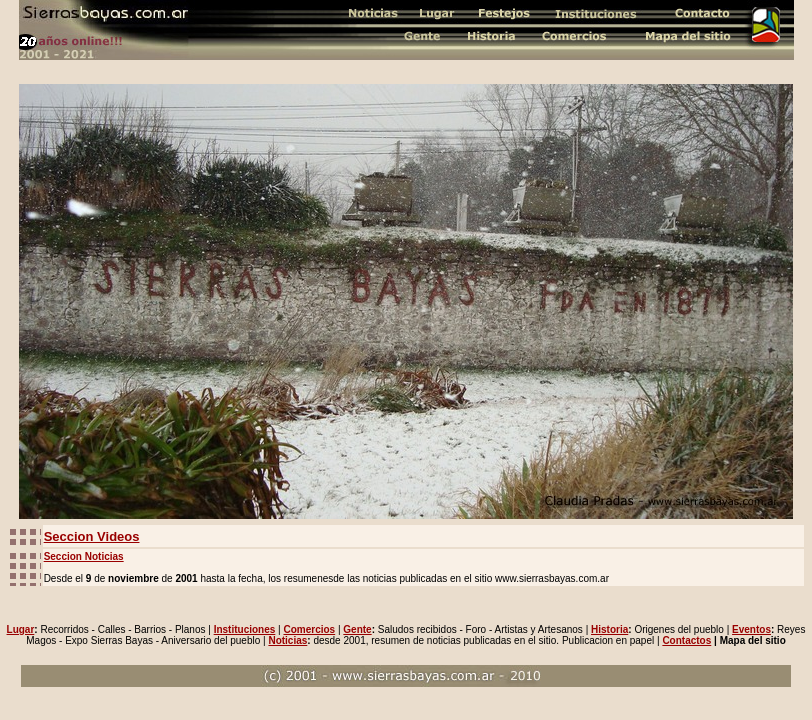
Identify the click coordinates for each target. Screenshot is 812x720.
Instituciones (245, 629)
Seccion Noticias (84, 556)
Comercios (309, 629)
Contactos (686, 640)
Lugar (21, 629)
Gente (357, 629)
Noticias (287, 640)
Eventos (751, 629)
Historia (609, 629)
